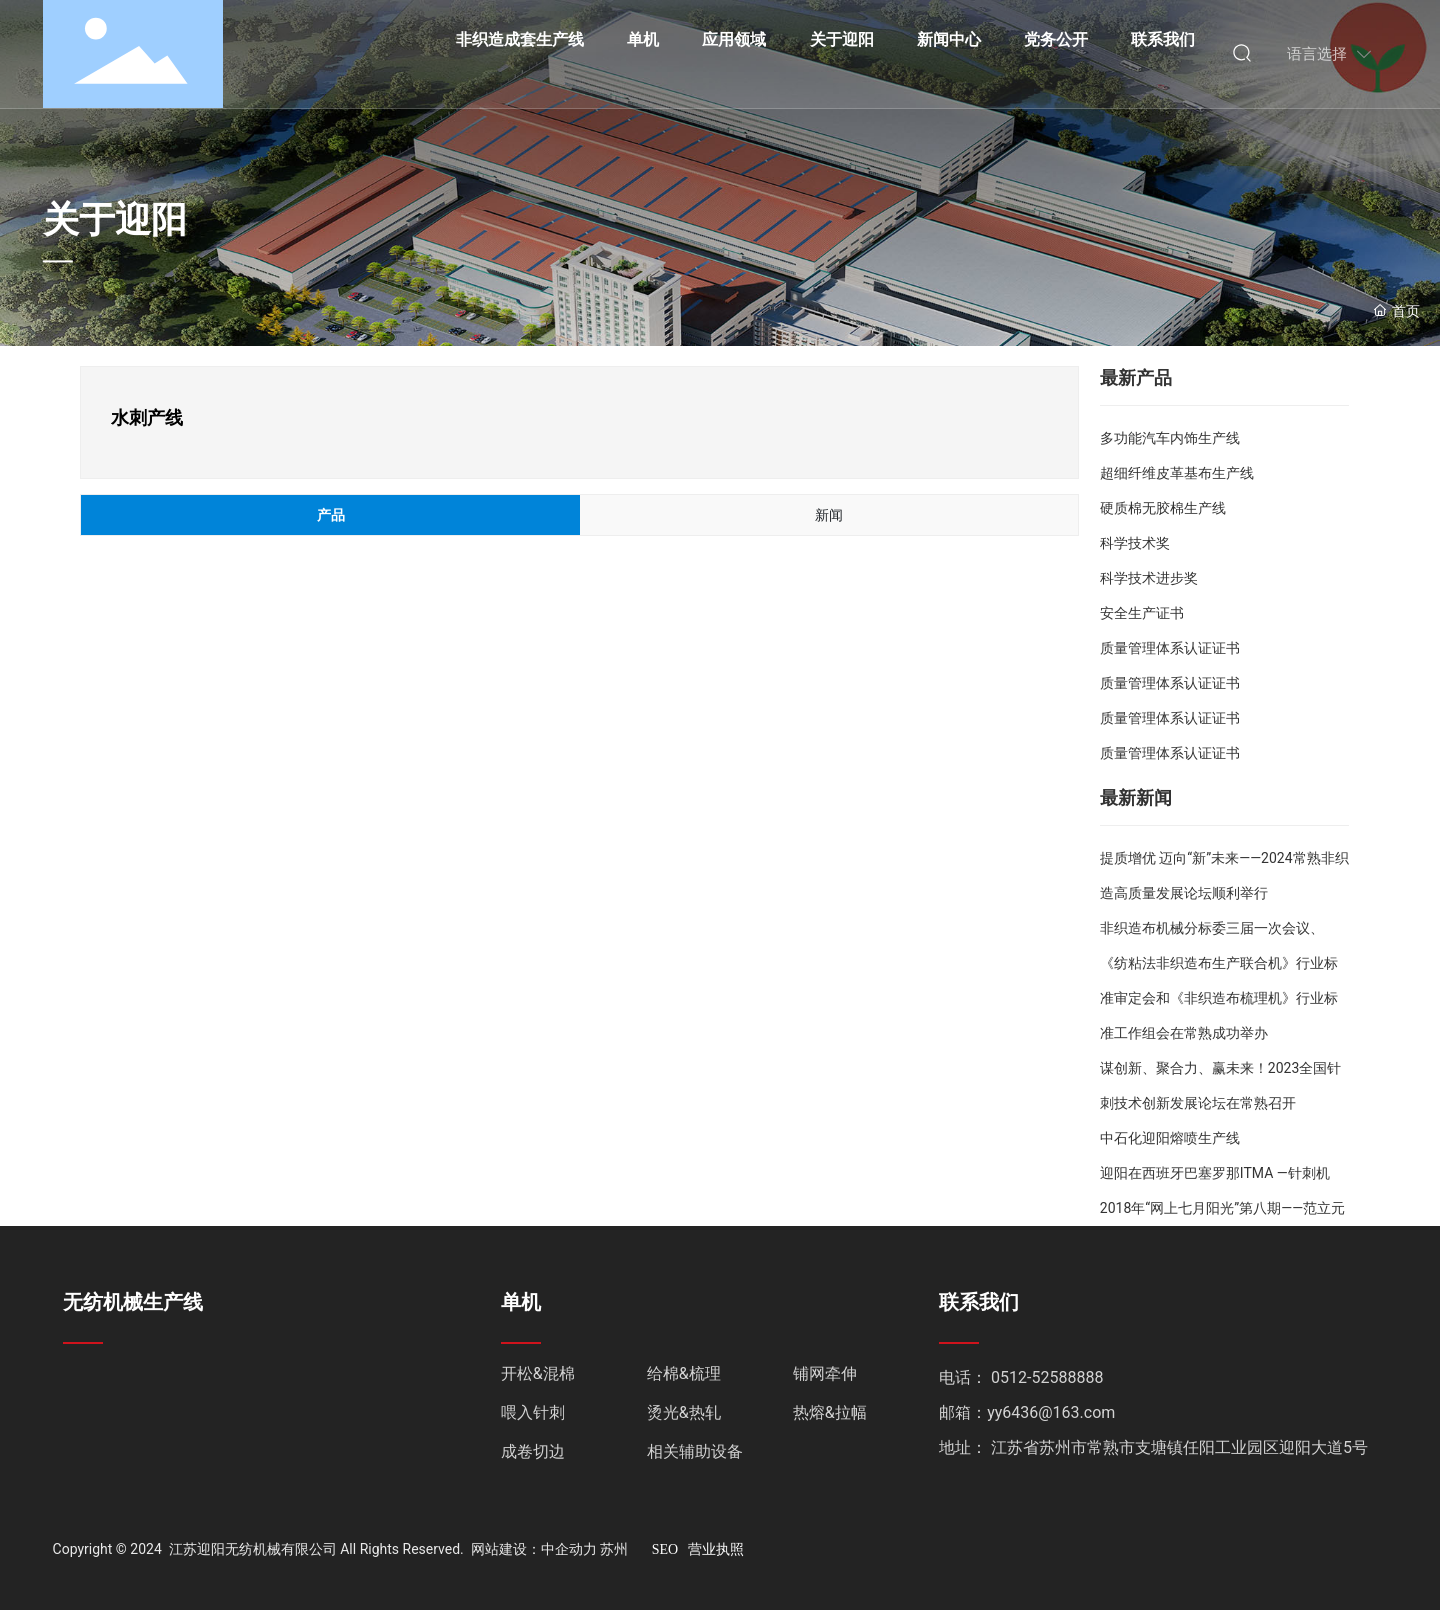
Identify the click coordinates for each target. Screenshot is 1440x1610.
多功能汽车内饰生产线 (1170, 438)
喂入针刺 (533, 1412)
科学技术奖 (1135, 543)
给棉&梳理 (684, 1373)
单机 (521, 1302)
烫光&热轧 (684, 1412)
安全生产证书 (1142, 613)
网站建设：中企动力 (534, 1549)
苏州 (614, 1549)
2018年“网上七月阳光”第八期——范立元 (1222, 1208)
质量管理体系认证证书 (1170, 648)
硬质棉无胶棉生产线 (1163, 508)
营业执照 (716, 1549)
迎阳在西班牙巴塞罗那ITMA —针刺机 (1215, 1173)
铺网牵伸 (825, 1373)
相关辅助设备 (695, 1451)
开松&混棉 (538, 1373)
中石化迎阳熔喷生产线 (1170, 1138)
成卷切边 (533, 1451)
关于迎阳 (115, 220)
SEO (665, 1549)
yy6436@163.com (1051, 1412)
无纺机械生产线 (133, 1302)
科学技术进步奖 (1149, 578)
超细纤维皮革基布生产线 (1177, 473)
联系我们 (979, 1302)
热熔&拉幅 (830, 1412)
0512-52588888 (1047, 1377)
